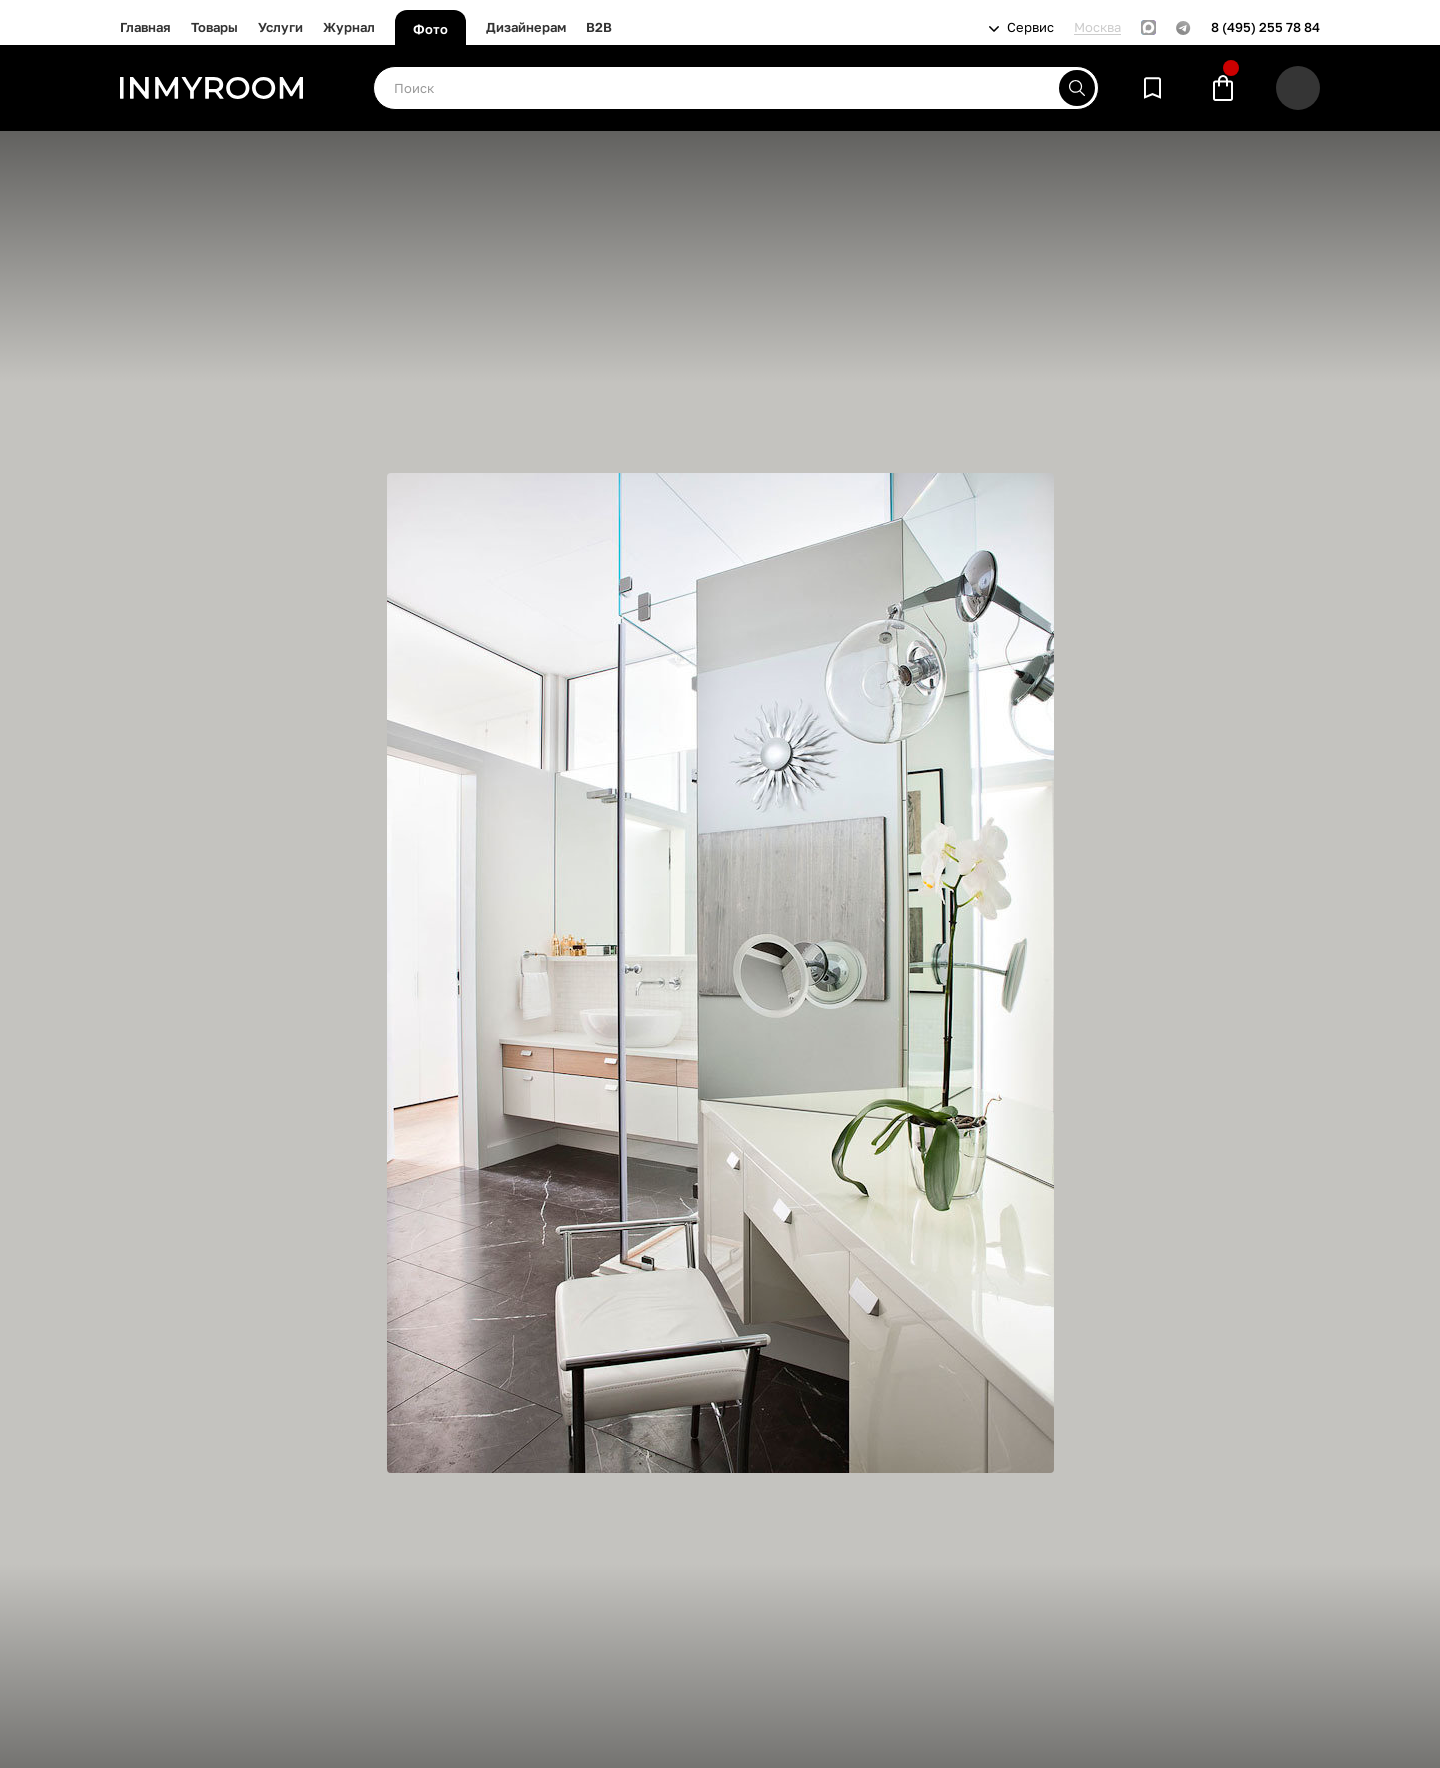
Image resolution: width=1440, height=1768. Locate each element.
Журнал (349, 27)
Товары (214, 27)
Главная (145, 27)
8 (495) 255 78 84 (1265, 27)
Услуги (280, 27)
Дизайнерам (526, 27)
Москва (1097, 27)
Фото (430, 29)
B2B (599, 27)
